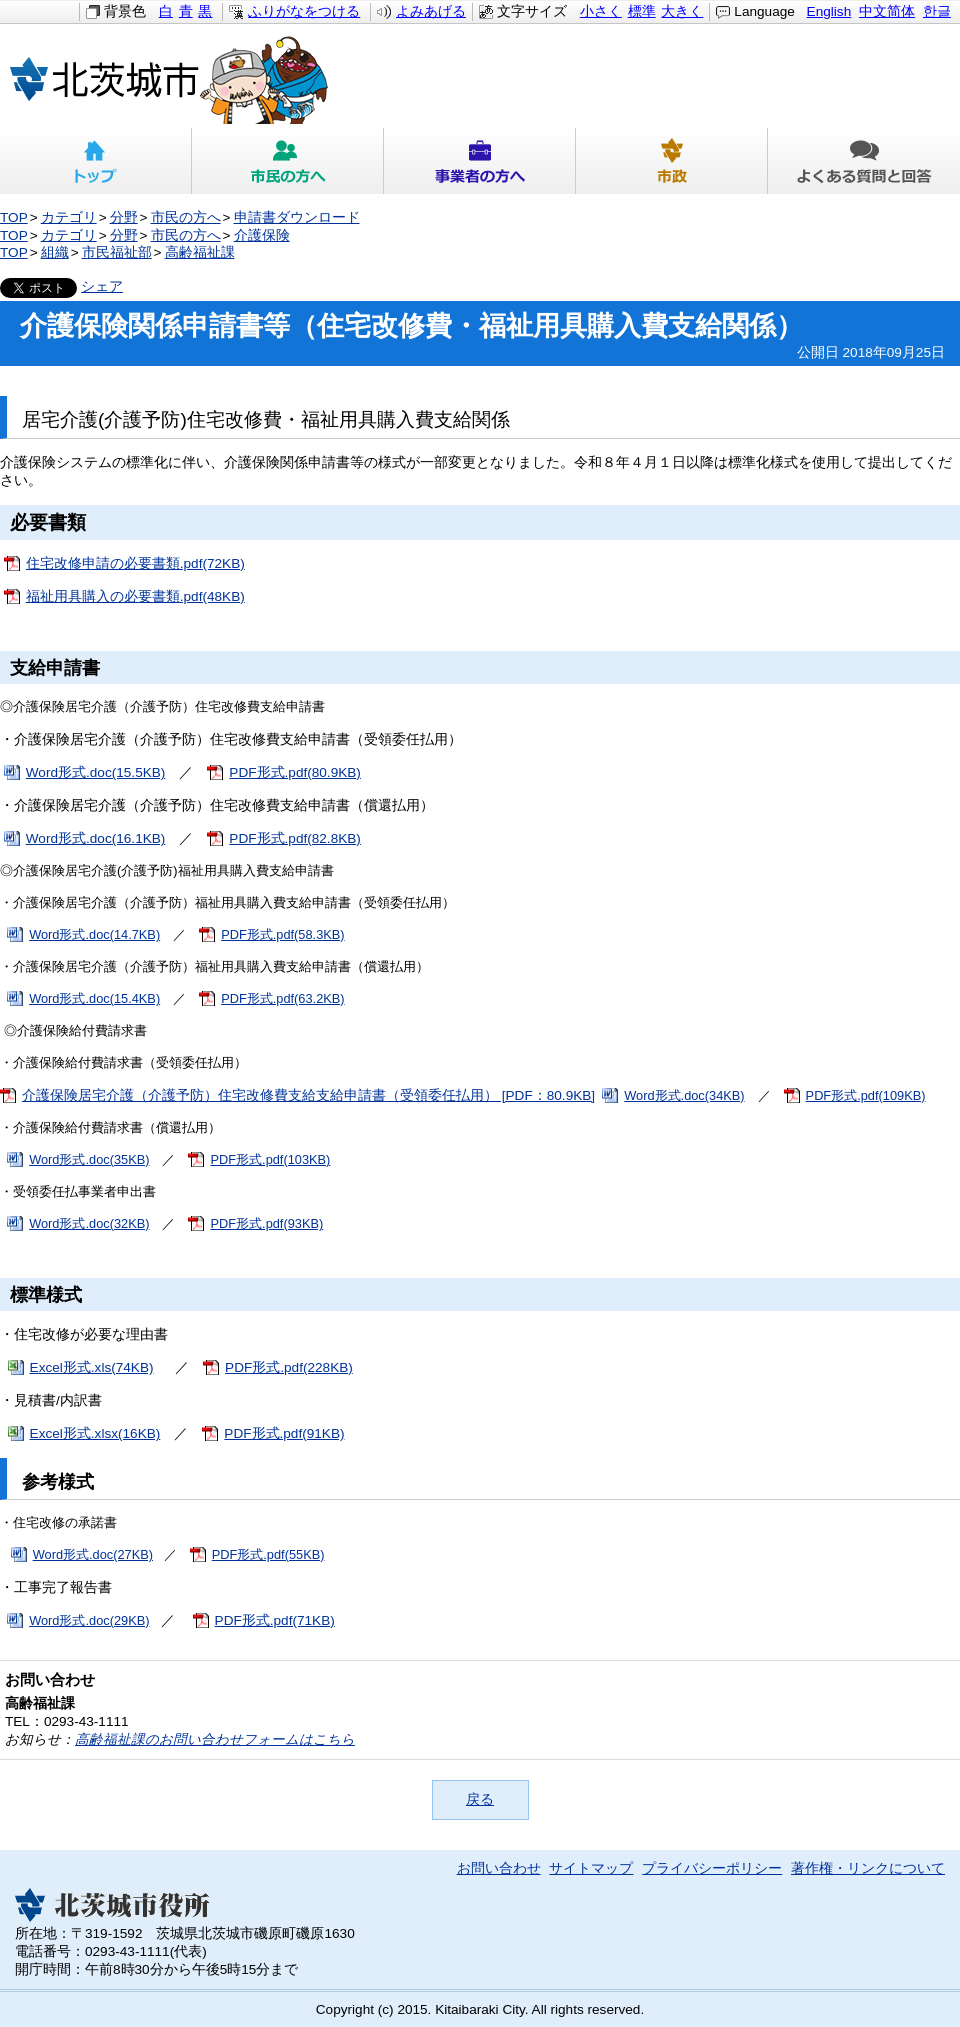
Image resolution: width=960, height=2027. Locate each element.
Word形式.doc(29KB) (89, 1620)
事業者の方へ (480, 161)
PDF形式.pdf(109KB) (866, 1095)
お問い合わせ (499, 1868)
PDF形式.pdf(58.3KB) (282, 934)
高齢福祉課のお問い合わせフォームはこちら (215, 1739)
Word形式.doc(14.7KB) (94, 934)
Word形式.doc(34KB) (684, 1095)
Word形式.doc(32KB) (89, 1223)
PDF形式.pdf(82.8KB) (295, 838)
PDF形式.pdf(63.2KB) (282, 998)
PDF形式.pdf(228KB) (289, 1367)
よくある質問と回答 (864, 161)
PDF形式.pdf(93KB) (266, 1223)
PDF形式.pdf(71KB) (275, 1620)
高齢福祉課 (200, 252)
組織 (55, 252)
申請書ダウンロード (297, 217)
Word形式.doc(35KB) (89, 1159)
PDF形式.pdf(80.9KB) (295, 772)
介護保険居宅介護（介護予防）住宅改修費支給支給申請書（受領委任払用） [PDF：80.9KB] (308, 1095)
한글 (937, 11)
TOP (14, 217)
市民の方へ (288, 161)
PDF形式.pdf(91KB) (284, 1433)
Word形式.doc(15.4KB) (94, 998)
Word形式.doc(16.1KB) (96, 838)
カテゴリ (69, 217)
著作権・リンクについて (868, 1868)
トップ (96, 161)
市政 (672, 161)
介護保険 (262, 235)
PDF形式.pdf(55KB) (268, 1554)
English (829, 11)
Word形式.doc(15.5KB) (96, 772)
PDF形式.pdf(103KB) (270, 1159)
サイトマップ (591, 1868)
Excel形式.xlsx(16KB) (95, 1433)
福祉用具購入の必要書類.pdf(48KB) (135, 596)
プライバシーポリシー (712, 1868)
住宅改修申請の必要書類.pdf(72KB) (135, 563)
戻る (480, 1799)
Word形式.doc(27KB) (93, 1554)
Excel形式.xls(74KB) (92, 1367)
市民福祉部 (117, 252)
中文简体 (887, 11)
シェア (102, 286)
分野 (124, 217)
